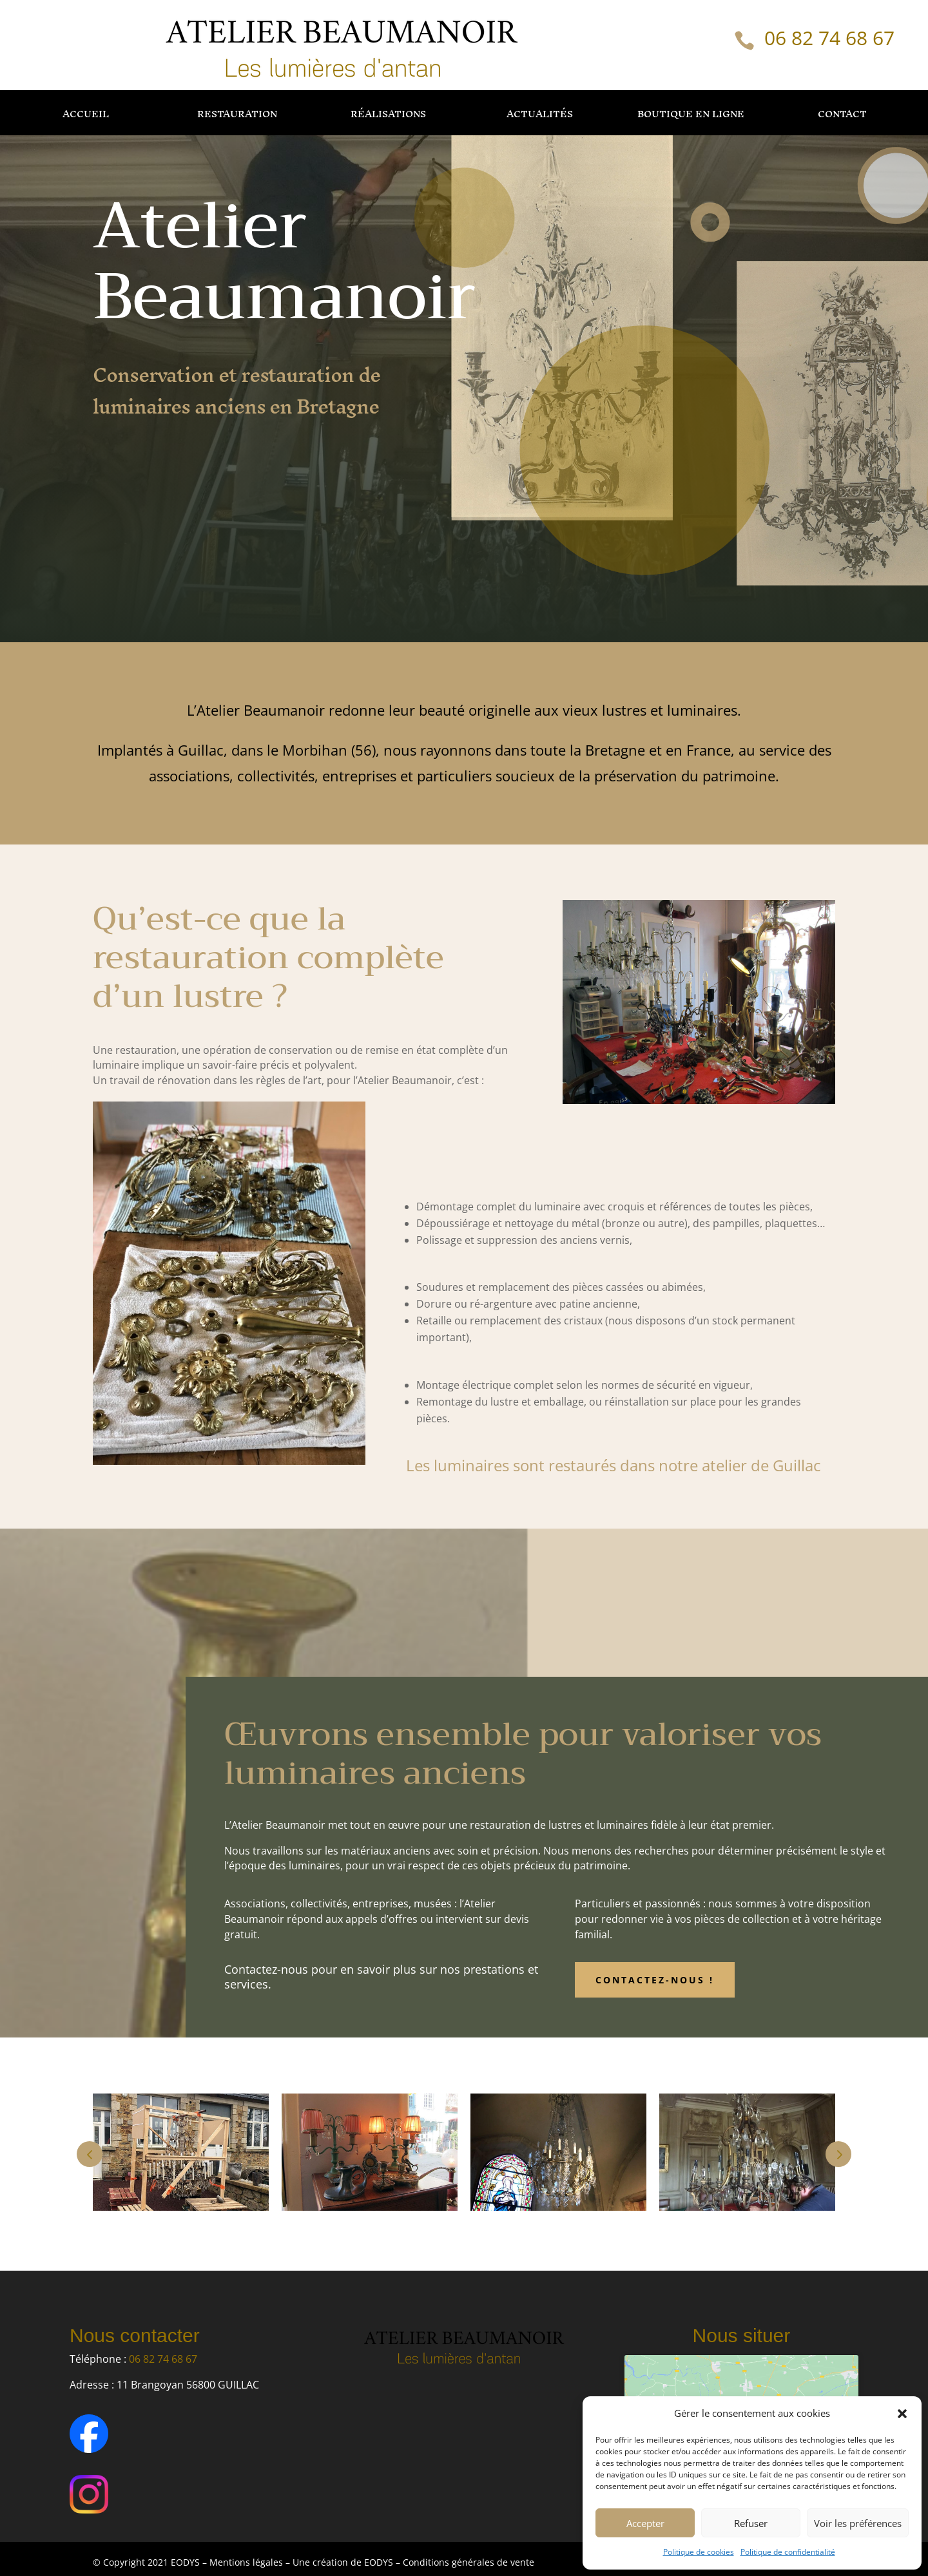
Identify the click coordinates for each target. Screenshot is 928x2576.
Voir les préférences (858, 2523)
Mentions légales (246, 2562)
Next (838, 2154)
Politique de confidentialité (787, 2551)
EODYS (380, 2562)
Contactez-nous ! (654, 1980)
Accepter (645, 2523)
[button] (902, 2413)
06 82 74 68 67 (829, 37)
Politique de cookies (698, 2551)
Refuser (751, 2523)
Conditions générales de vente (468, 2562)
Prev (89, 2154)
